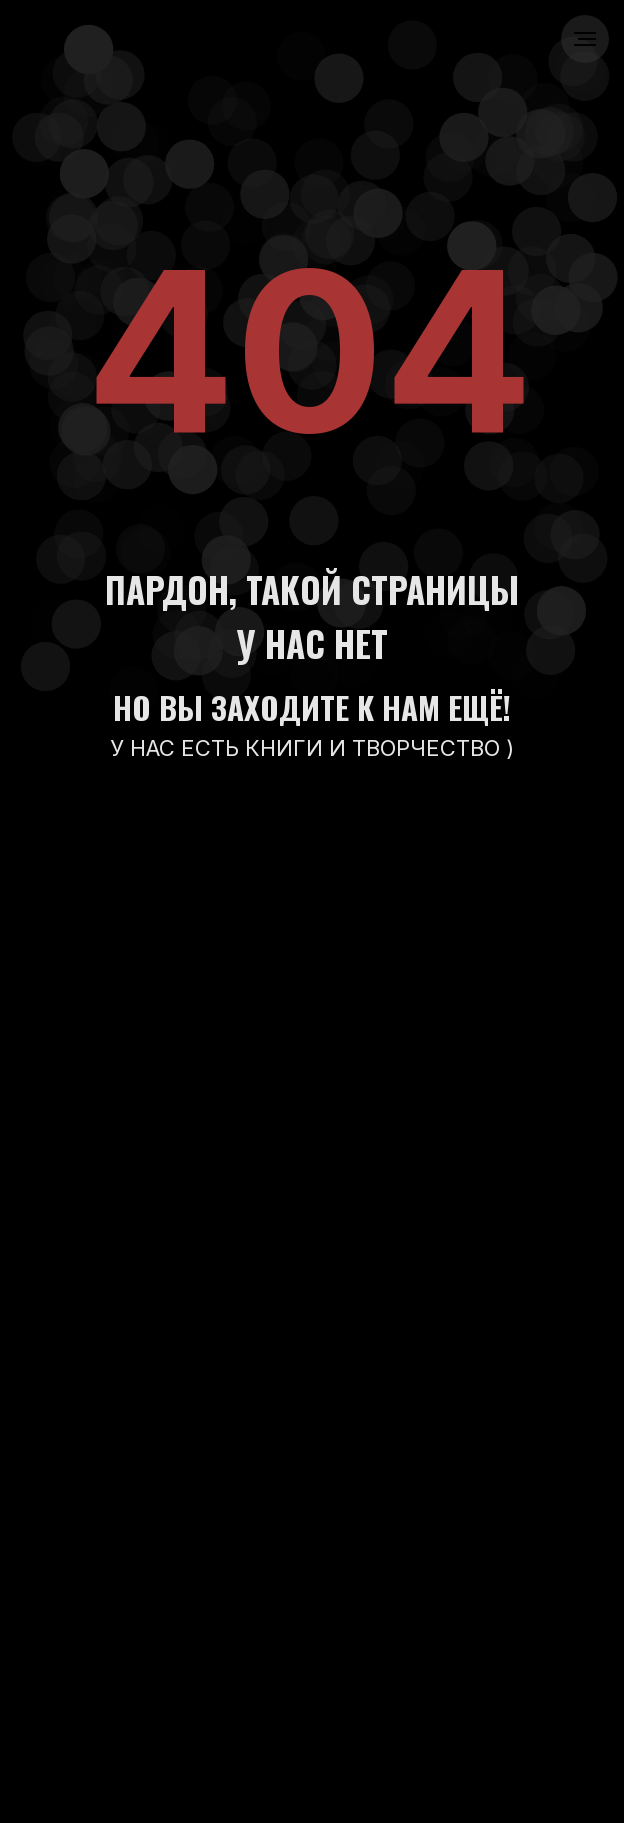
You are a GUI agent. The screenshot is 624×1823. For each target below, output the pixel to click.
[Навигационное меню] (585, 39)
